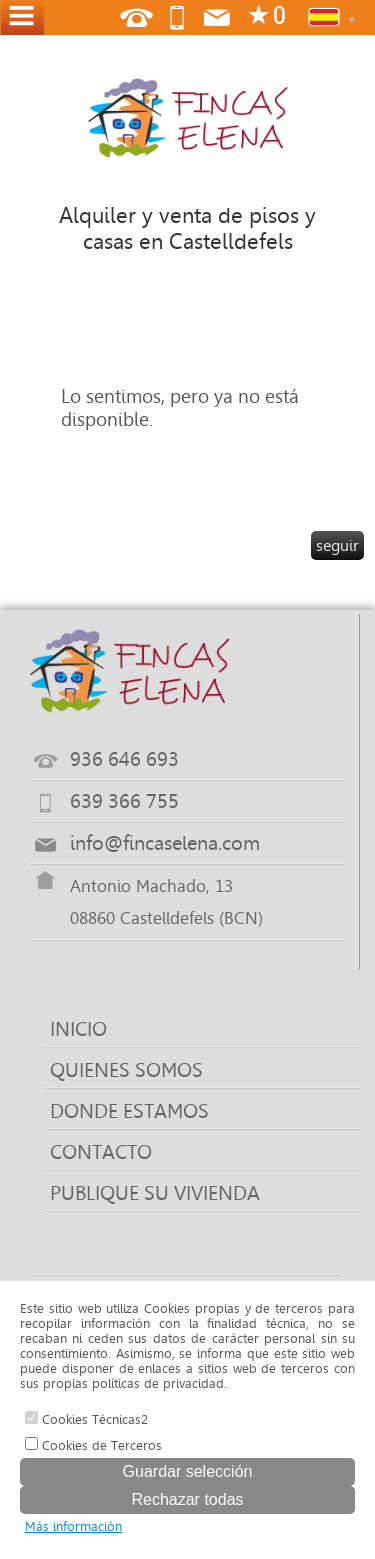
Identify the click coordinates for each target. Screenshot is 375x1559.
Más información (73, 1526)
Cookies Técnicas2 (86, 1419)
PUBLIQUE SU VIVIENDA (155, 1193)
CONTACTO (101, 1152)
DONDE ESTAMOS (129, 1111)
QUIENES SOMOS (126, 1070)
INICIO (78, 1029)
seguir (337, 545)
